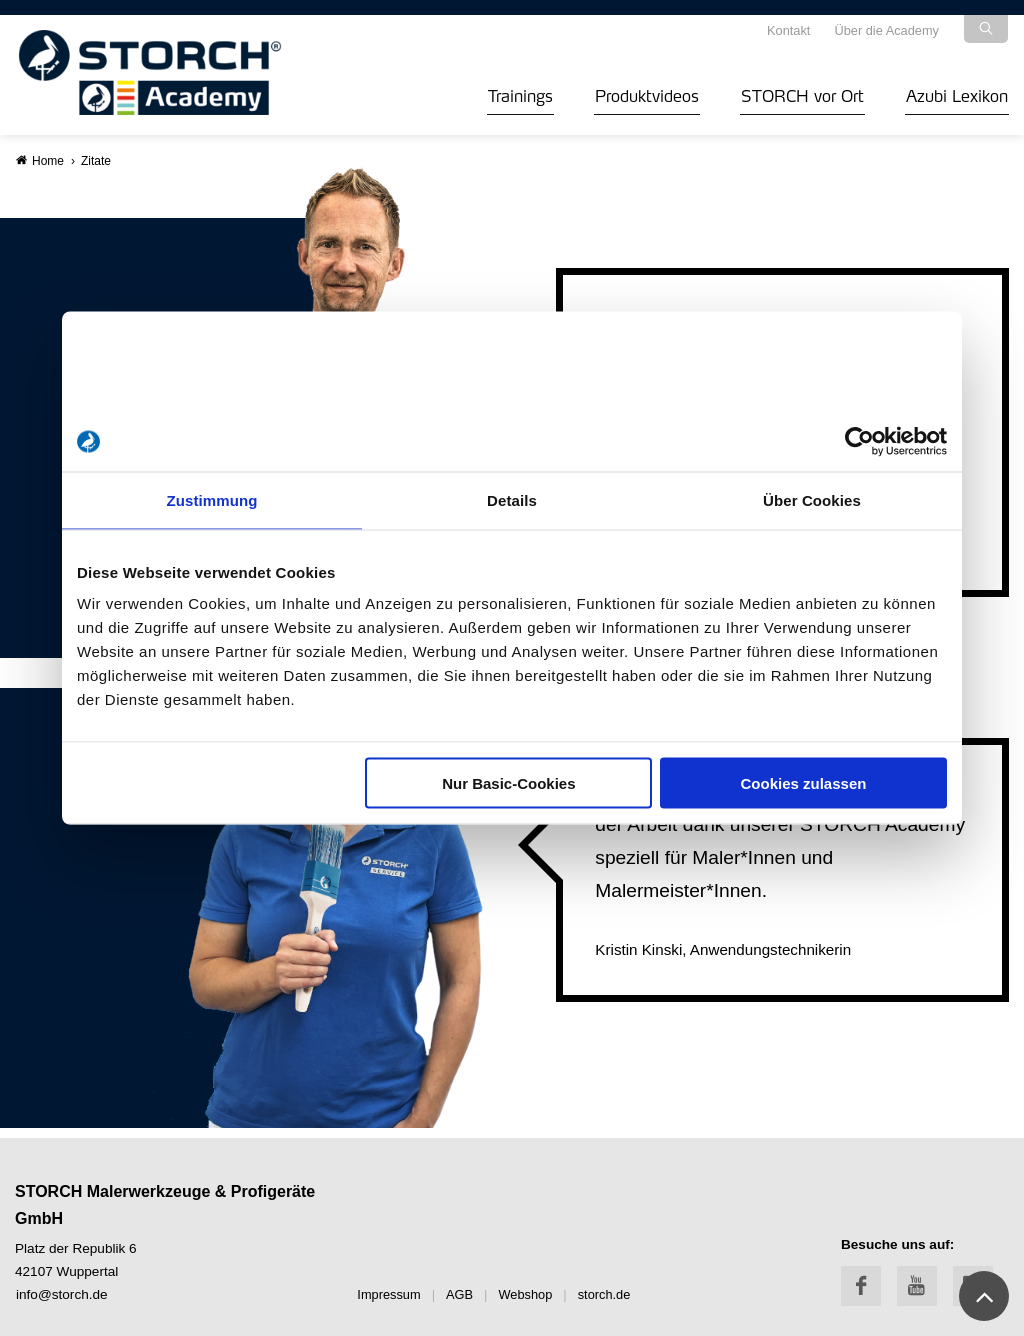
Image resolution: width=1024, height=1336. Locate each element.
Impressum (388, 1294)
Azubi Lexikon (957, 93)
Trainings (520, 93)
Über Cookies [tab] (812, 500)
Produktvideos (647, 93)
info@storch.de (62, 1294)
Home (40, 160)
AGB (459, 1294)
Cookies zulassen (804, 783)
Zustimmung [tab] (212, 500)
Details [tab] (512, 500)
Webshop (525, 1294)
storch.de (604, 1294)
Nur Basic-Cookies (508, 783)
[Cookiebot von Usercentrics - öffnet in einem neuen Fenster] (859, 442)
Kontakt (788, 30)
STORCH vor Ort (802, 93)
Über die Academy (886, 30)
